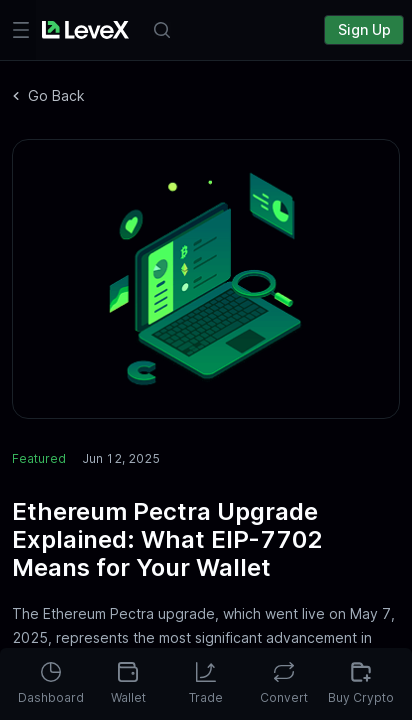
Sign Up (364, 29)
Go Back (48, 95)
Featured (39, 458)
